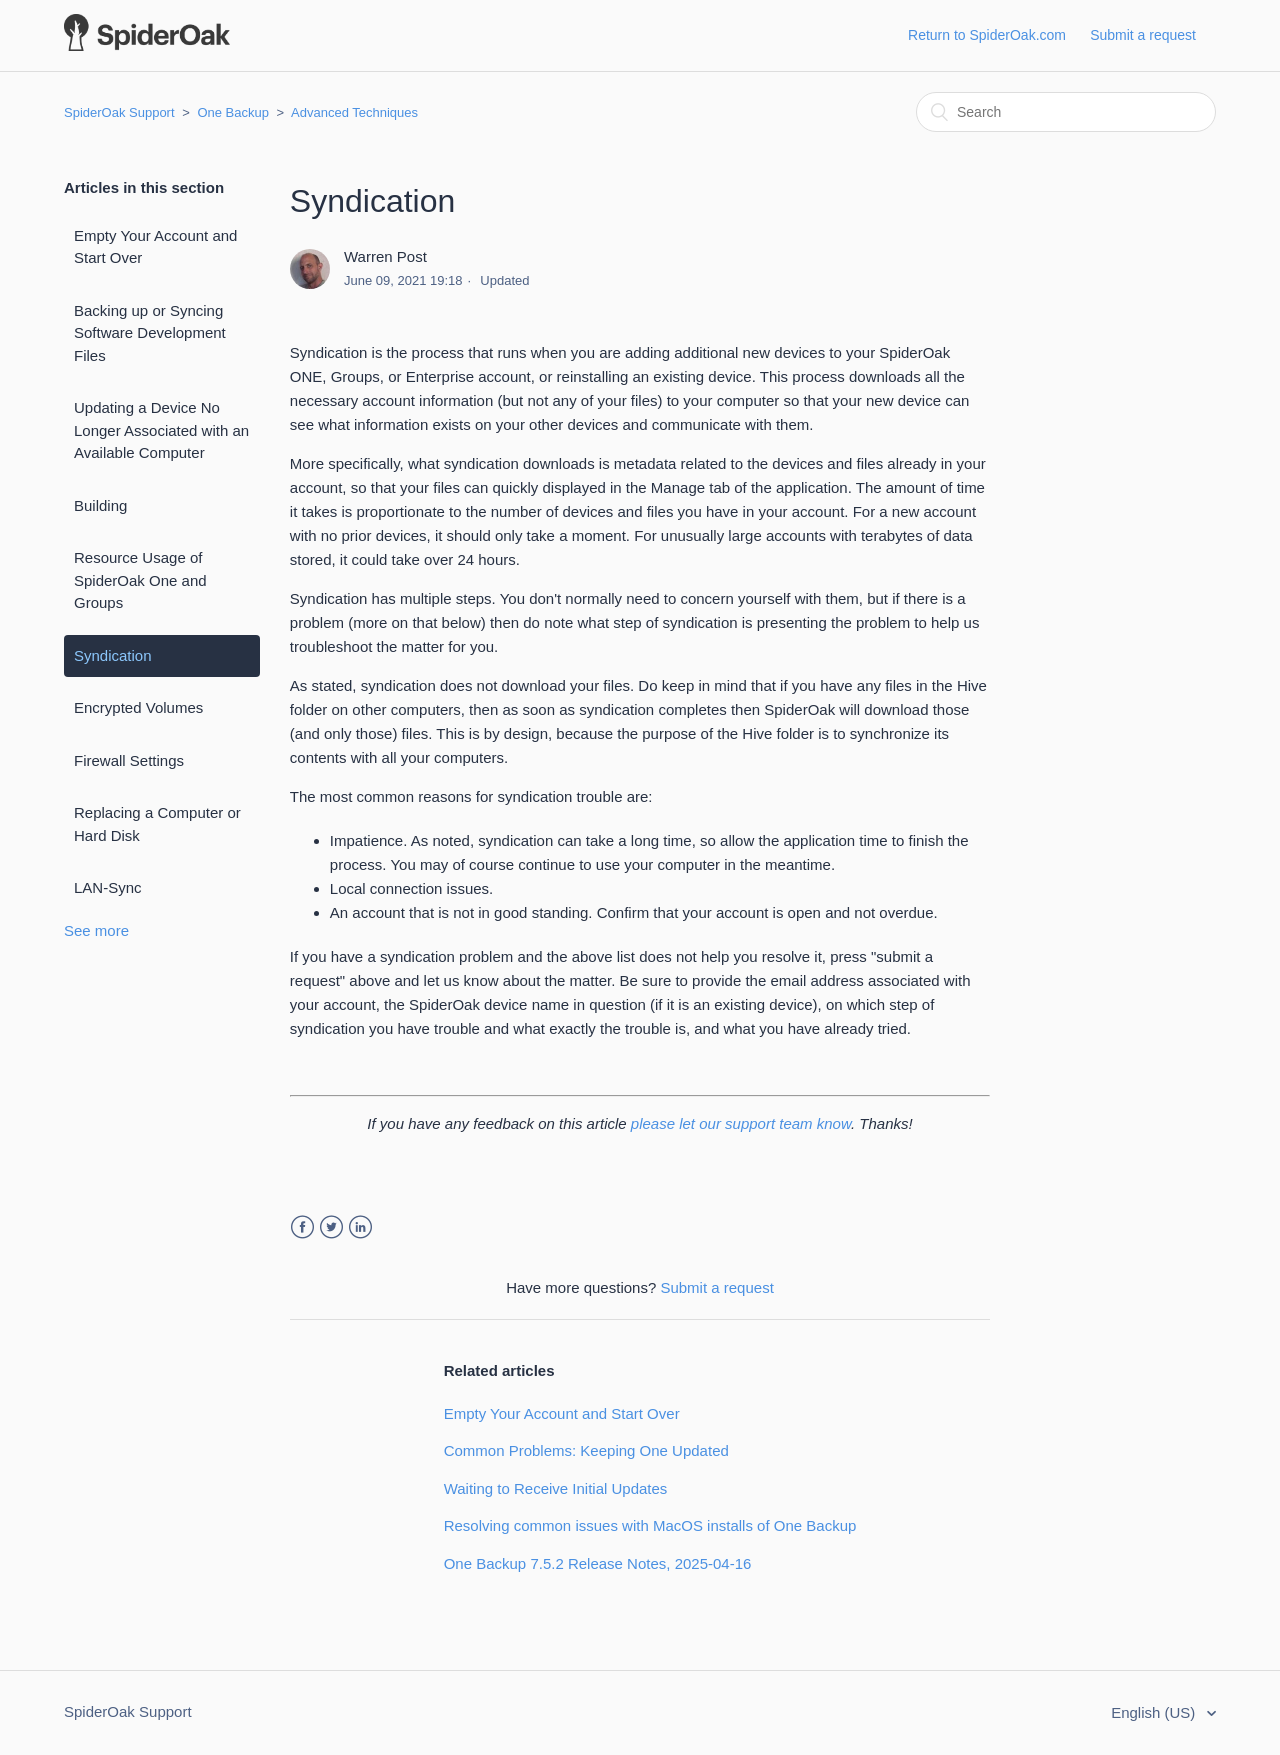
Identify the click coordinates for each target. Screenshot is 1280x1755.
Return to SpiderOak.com (987, 35)
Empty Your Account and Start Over (155, 247)
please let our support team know (741, 1123)
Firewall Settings (129, 760)
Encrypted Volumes (138, 707)
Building (100, 505)
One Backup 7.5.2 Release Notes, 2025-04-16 (598, 1563)
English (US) (1155, 1712)
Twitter (331, 1227)
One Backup (233, 112)
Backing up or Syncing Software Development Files (150, 333)
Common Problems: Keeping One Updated (586, 1450)
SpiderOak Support (119, 112)
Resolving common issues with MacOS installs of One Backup (650, 1525)
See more (96, 930)
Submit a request (1143, 35)
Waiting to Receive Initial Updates (556, 1488)
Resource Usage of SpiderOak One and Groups (140, 580)
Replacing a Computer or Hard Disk (157, 824)
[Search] (1066, 112)
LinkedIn (360, 1227)
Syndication (113, 655)
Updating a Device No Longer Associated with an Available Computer (161, 430)
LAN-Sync (108, 887)
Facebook (302, 1227)
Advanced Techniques (354, 112)
